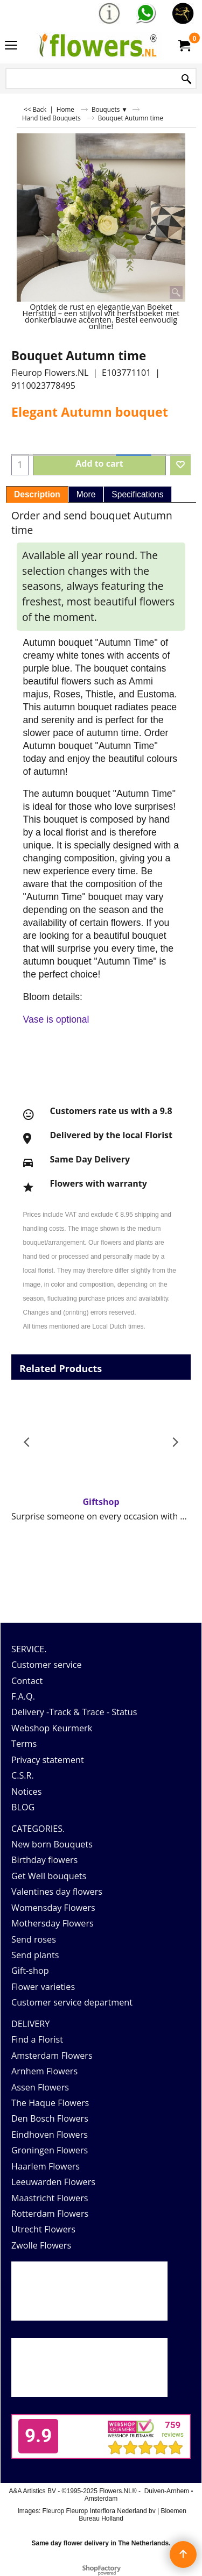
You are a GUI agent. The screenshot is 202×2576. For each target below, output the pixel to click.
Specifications (137, 494)
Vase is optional (56, 1019)
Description (37, 494)
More (86, 494)
